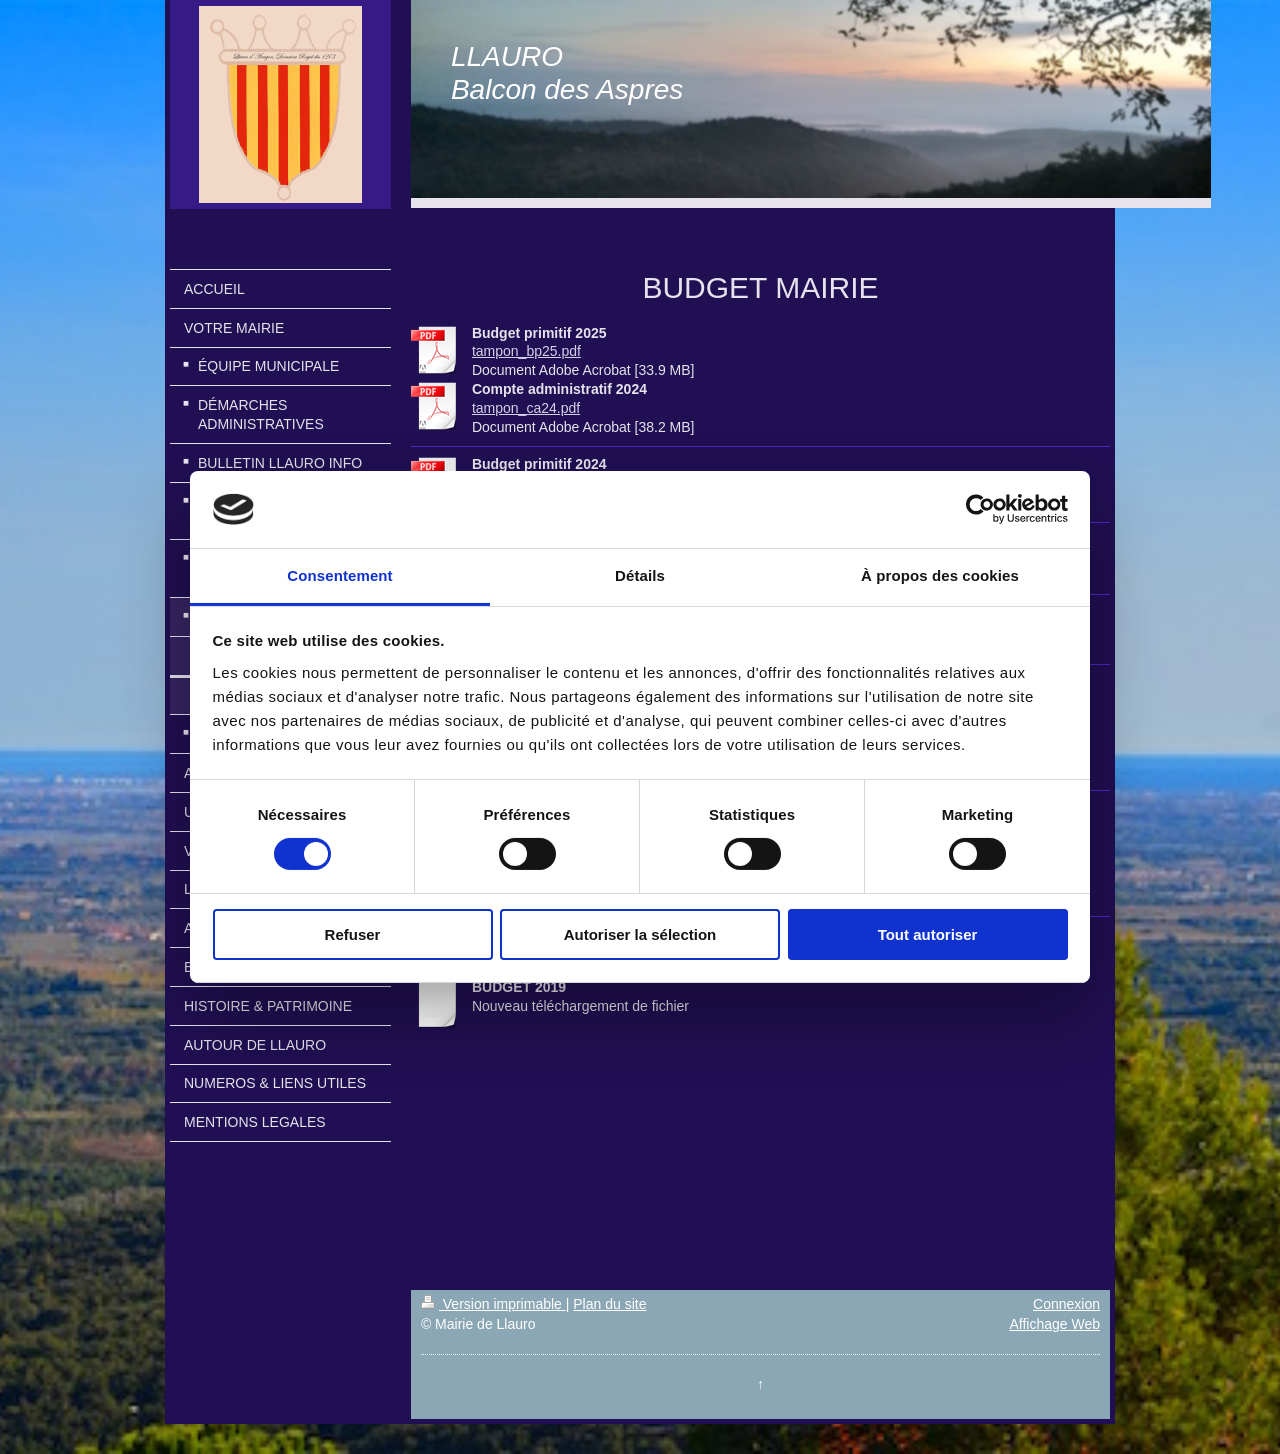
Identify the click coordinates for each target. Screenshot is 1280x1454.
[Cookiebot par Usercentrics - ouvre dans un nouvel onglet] (980, 509)
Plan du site (609, 1304)
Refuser (353, 934)
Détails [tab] (640, 575)
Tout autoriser (928, 934)
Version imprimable (493, 1304)
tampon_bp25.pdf (526, 351)
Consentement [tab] (339, 575)
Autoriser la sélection (640, 934)
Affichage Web (1054, 1324)
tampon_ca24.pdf (526, 408)
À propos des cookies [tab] (940, 575)
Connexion (1066, 1304)
